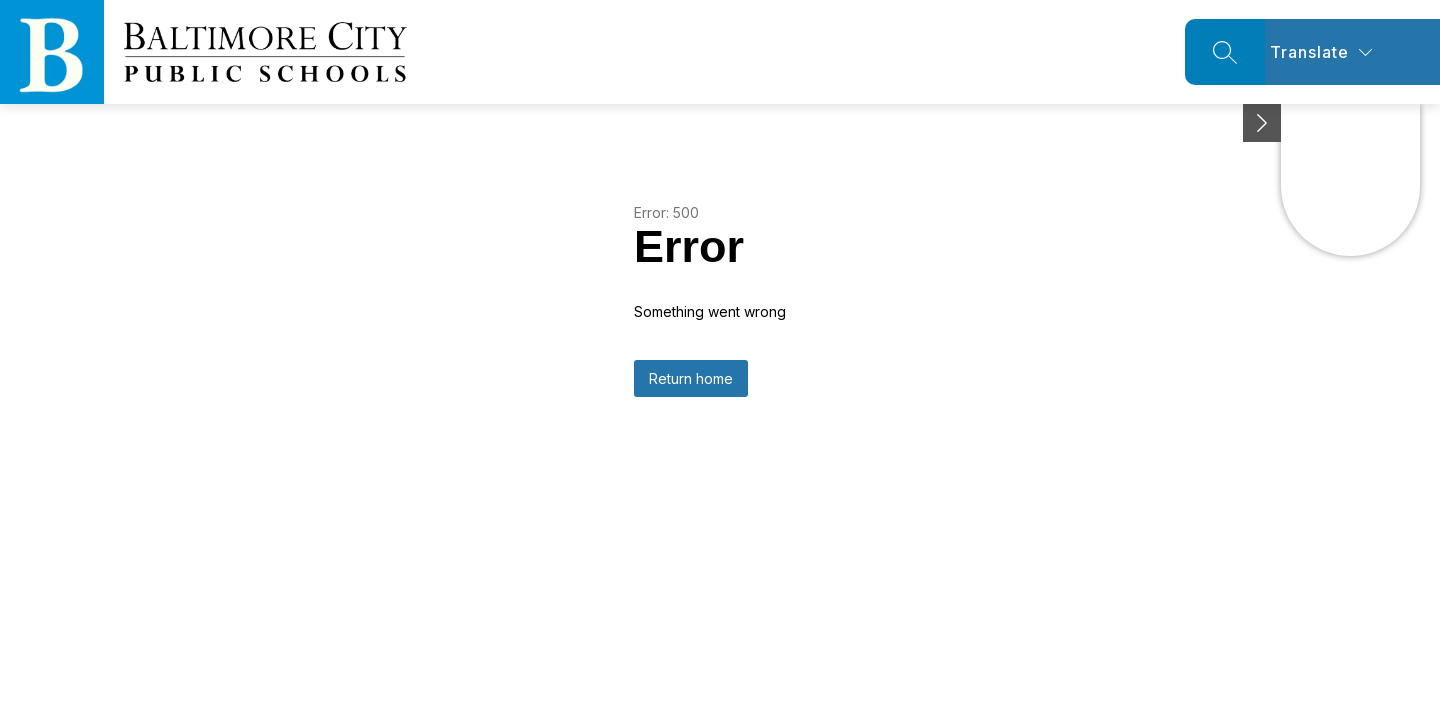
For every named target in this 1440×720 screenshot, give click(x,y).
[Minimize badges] (1262, 123)
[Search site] (1225, 52)
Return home (691, 378)
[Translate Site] (1352, 52)
